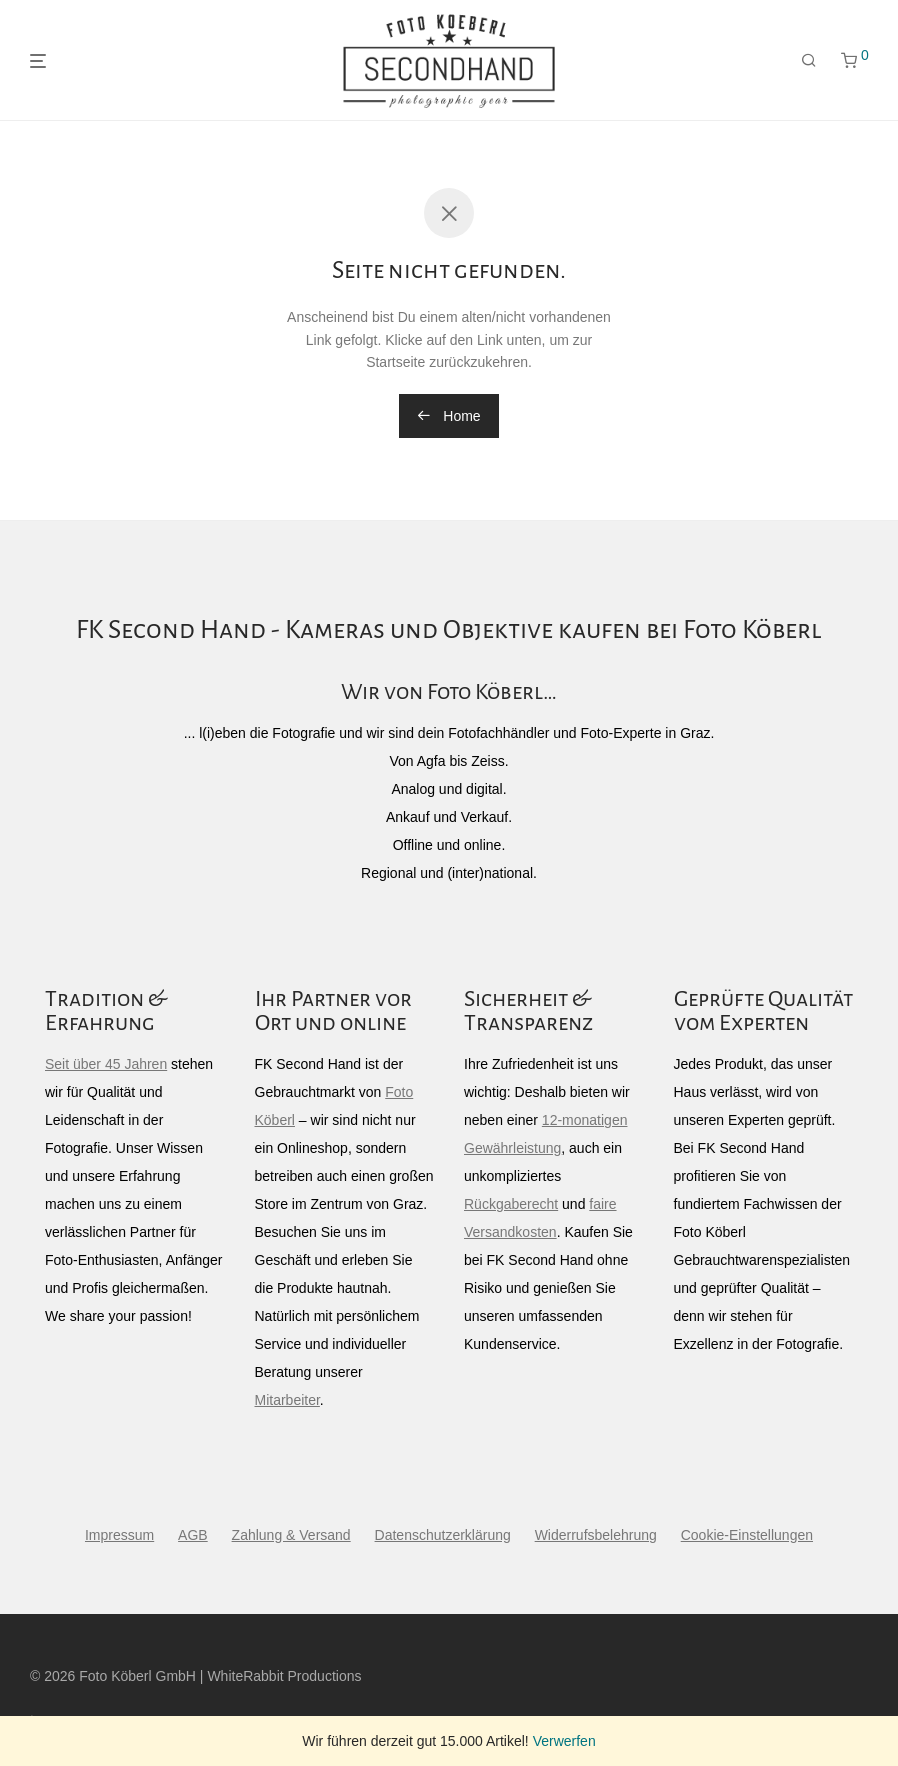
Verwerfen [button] (564, 1741)
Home (448, 416)
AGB (193, 1535)
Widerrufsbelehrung (596, 1535)
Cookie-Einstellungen (747, 1535)
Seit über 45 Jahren (106, 1064)
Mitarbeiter (287, 1400)
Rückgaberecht (511, 1204)
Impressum (119, 1535)
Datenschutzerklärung (443, 1535)
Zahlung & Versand (291, 1535)
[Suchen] (809, 61)
